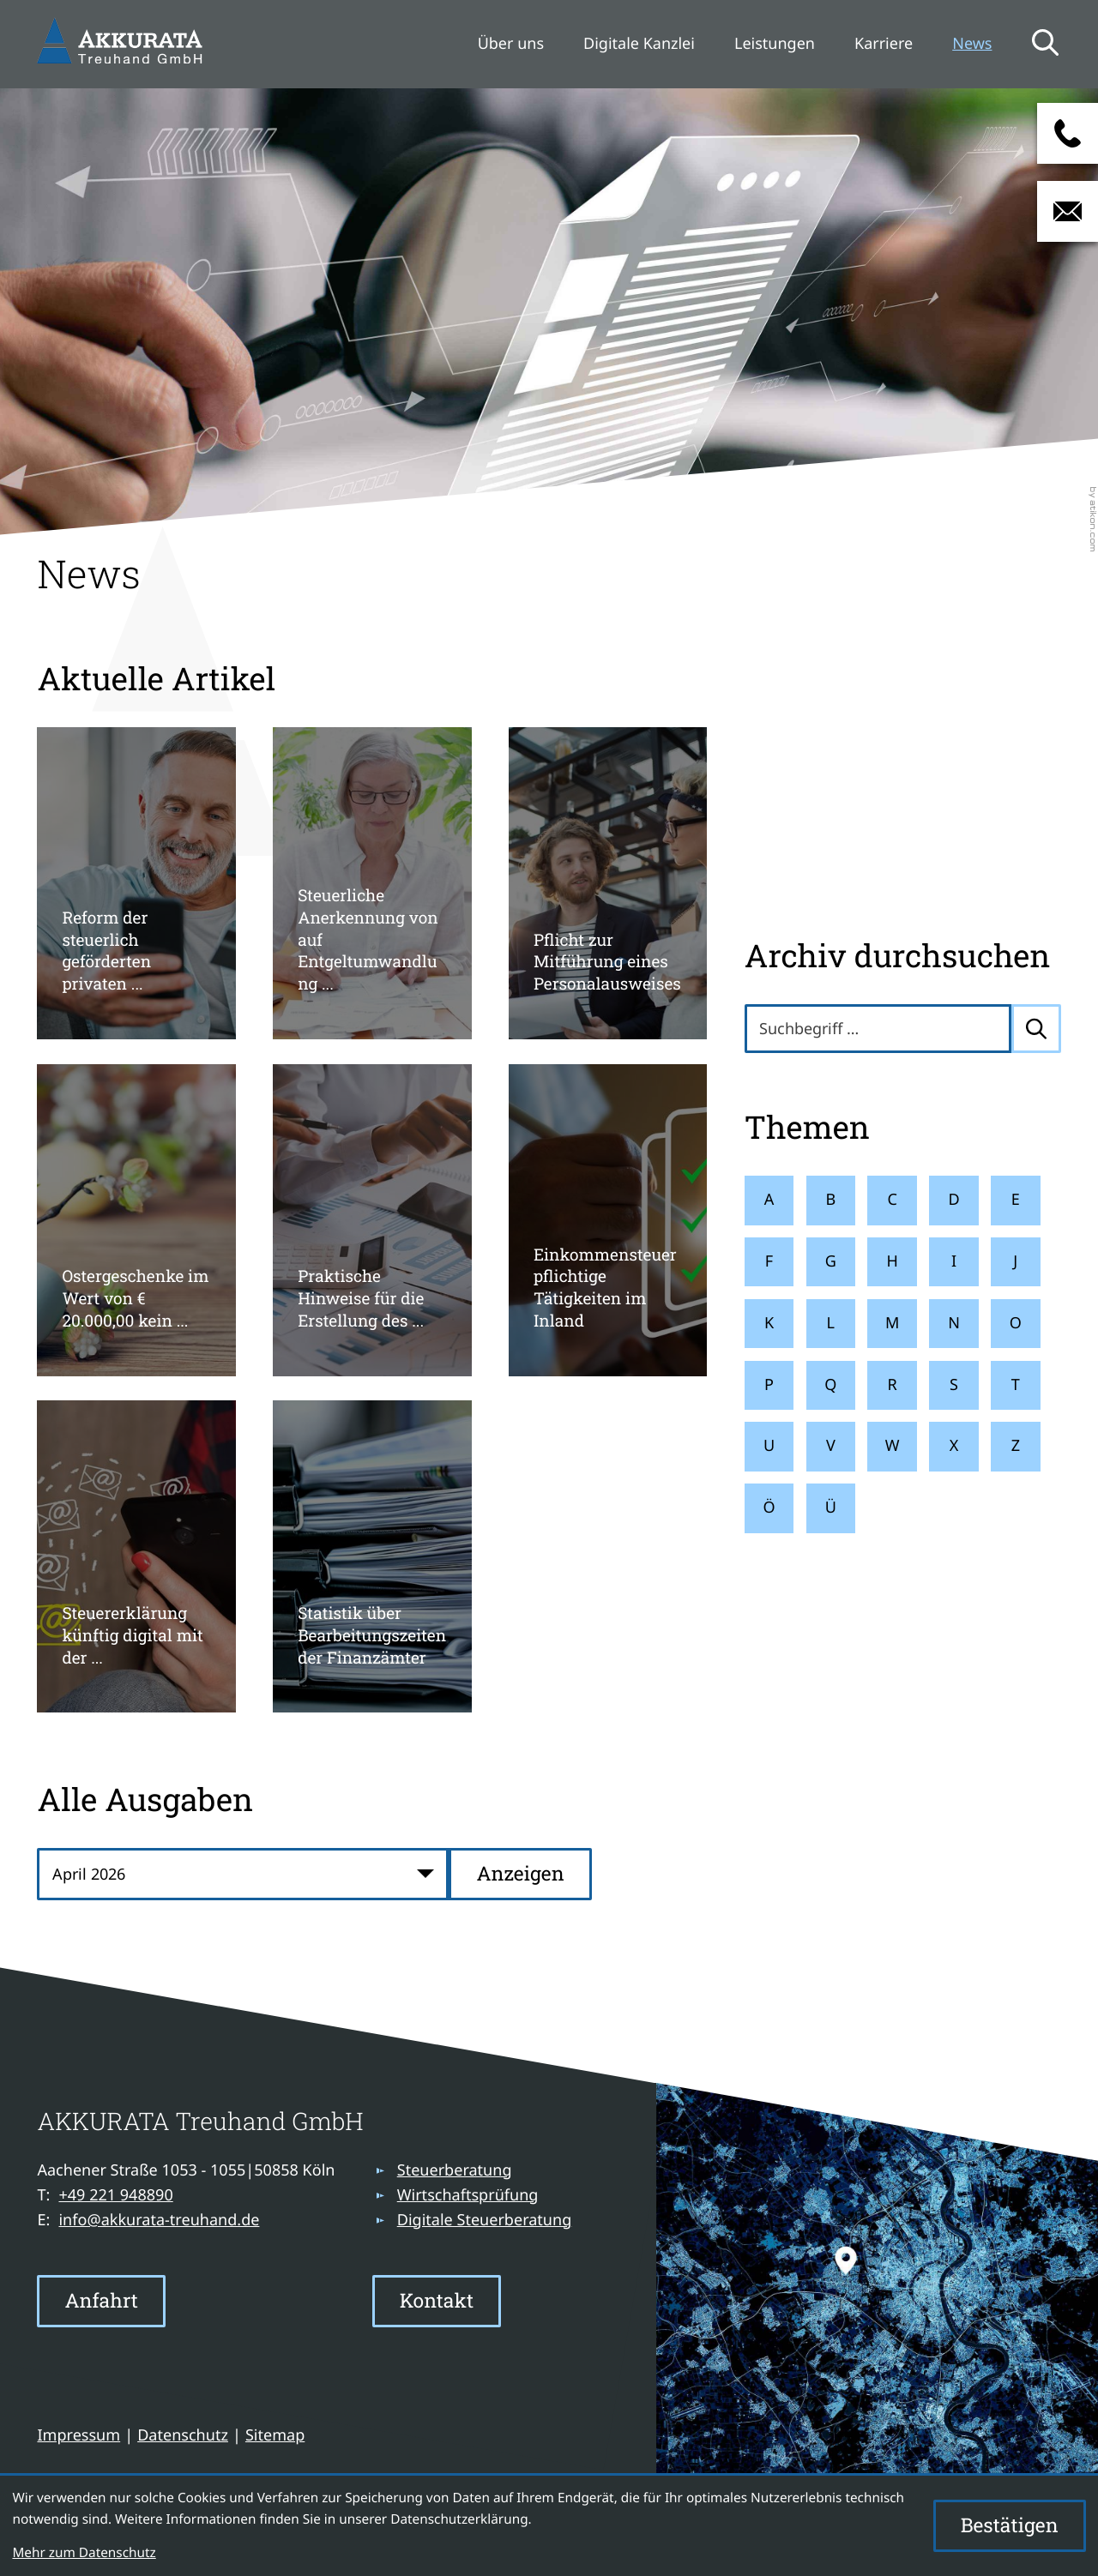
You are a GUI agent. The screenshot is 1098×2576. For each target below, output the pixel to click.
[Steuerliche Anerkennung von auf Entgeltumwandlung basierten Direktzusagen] (372, 883)
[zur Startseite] (123, 43)
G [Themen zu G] (830, 1261)
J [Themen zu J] (1015, 1261)
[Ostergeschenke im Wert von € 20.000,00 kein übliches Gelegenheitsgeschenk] (136, 1220)
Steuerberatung (454, 2170)
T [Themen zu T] (1015, 1385)
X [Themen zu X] (954, 1445)
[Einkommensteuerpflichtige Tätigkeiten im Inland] (608, 1220)
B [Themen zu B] (830, 1199)
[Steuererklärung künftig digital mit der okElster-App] (136, 1556)
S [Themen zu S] (954, 1385)
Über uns (511, 43)
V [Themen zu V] (831, 1445)
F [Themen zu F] (769, 1261)
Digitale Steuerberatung (484, 2220)
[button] (1067, 133)
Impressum (78, 2435)
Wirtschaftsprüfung (468, 2195)
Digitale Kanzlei (639, 43)
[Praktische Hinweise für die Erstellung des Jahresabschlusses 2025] (372, 1220)
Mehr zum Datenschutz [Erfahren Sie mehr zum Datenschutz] (83, 2552)
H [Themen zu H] (891, 1261)
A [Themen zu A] (769, 1199)
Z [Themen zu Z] (1015, 1445)
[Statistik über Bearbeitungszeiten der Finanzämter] (372, 1556)
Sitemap (275, 2435)
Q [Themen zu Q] (830, 1385)
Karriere (883, 43)
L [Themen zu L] (831, 1323)
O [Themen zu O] (1016, 1323)
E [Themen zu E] (1015, 1199)
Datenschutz (182, 2435)
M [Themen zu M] (892, 1323)
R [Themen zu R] (892, 1385)
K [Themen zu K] (769, 1323)
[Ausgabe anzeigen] (520, 1874)
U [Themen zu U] (769, 1445)
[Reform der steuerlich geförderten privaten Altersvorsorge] (136, 883)
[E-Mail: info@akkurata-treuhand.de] (1067, 211)
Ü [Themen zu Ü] (830, 1507)
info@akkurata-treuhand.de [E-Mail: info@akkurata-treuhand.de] (158, 2220)
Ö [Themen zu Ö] (769, 1507)
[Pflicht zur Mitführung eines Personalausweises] (608, 883)
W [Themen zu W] (892, 1445)
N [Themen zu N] (954, 1323)
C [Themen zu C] (891, 1199)
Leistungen (774, 43)
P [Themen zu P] (769, 1385)
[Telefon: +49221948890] (115, 2195)
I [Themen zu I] (953, 1261)
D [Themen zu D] (953, 1199)
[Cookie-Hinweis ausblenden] (1009, 2526)
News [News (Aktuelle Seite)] (972, 43)
